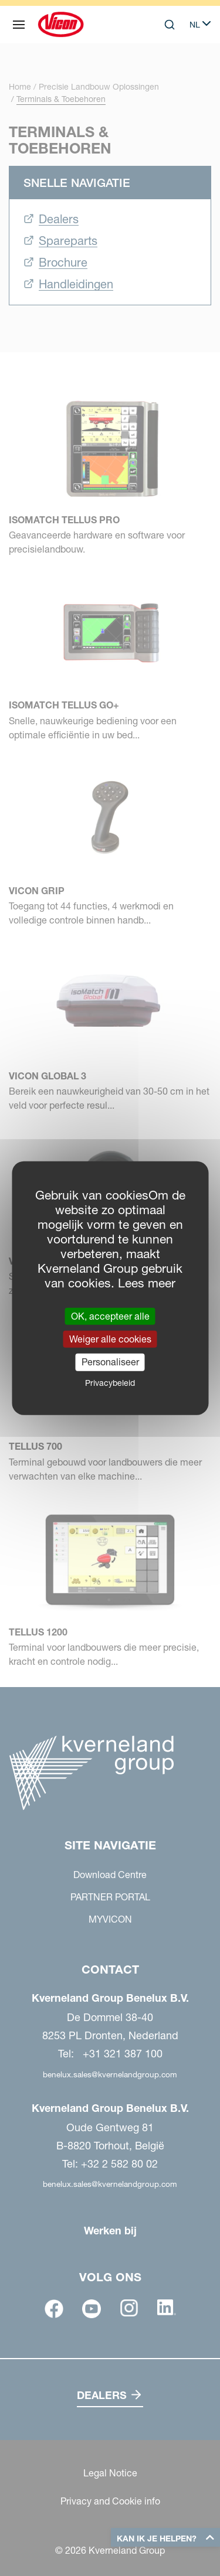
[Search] (169, 24)
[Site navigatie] (19, 24)
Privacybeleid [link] (110, 1382)
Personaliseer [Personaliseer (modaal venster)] (110, 1362)
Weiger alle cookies (110, 1339)
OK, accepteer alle (110, 1316)
